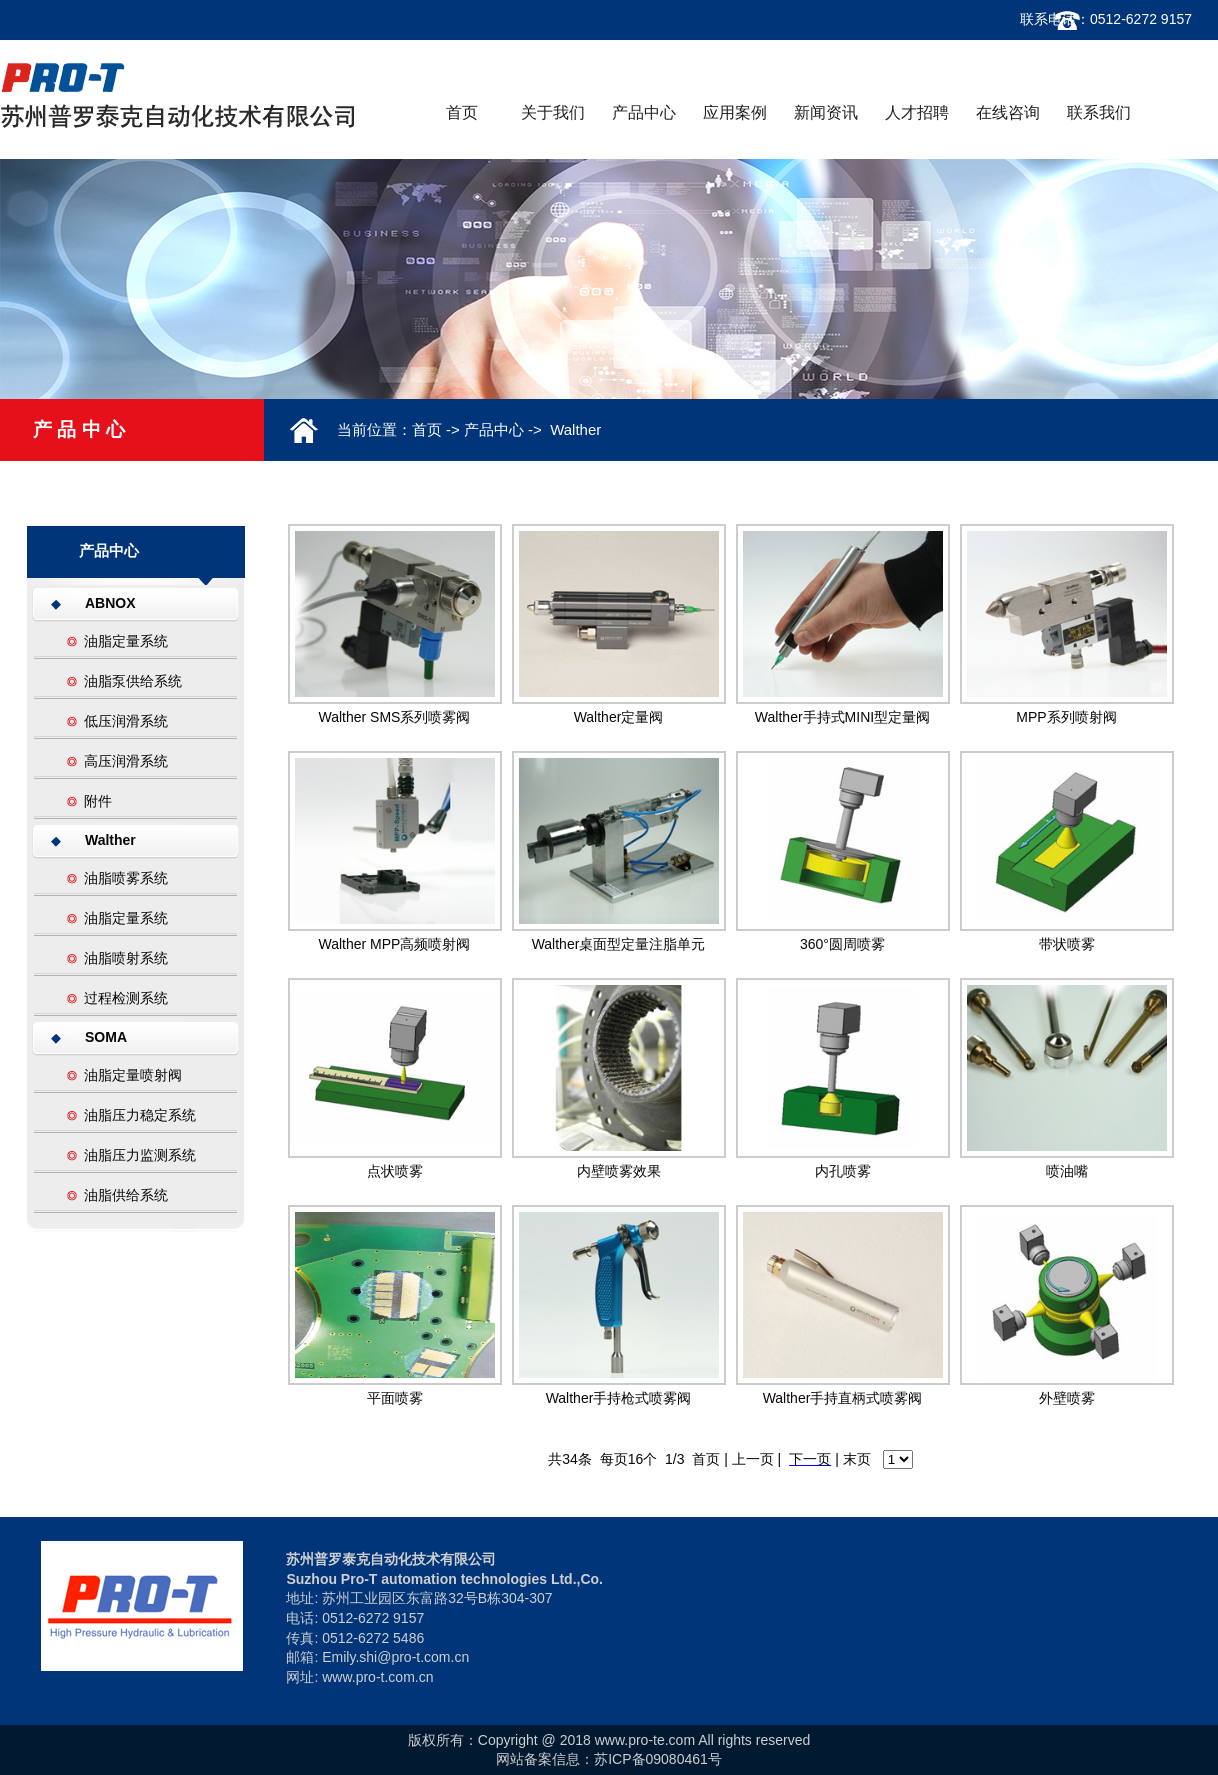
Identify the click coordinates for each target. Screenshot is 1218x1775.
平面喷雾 (395, 1398)
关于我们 (553, 112)
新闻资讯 (826, 112)
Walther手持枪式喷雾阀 (619, 1398)
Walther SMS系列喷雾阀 (395, 717)
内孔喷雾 (843, 1171)
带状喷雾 (1067, 944)
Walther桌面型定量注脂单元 (619, 944)
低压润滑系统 (126, 721)
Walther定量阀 (619, 717)
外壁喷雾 (1067, 1398)
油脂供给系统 (126, 1195)
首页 (462, 112)
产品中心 (644, 112)
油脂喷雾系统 (126, 878)
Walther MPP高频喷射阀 (395, 944)
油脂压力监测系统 (140, 1155)
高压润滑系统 (126, 761)
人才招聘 (917, 112)
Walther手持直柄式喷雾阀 (843, 1398)
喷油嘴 (1067, 1171)
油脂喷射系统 (126, 958)
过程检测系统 (126, 998)
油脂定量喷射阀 (133, 1075)
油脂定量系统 (126, 641)
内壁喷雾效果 (619, 1171)
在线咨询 (1008, 112)
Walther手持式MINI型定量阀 (842, 717)
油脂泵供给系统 (133, 681)
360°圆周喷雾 (842, 944)
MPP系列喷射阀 (1066, 717)
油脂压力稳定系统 (140, 1115)
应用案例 (735, 112)
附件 (98, 801)
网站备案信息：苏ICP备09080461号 (609, 1759)
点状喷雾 (395, 1171)
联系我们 (1099, 112)
